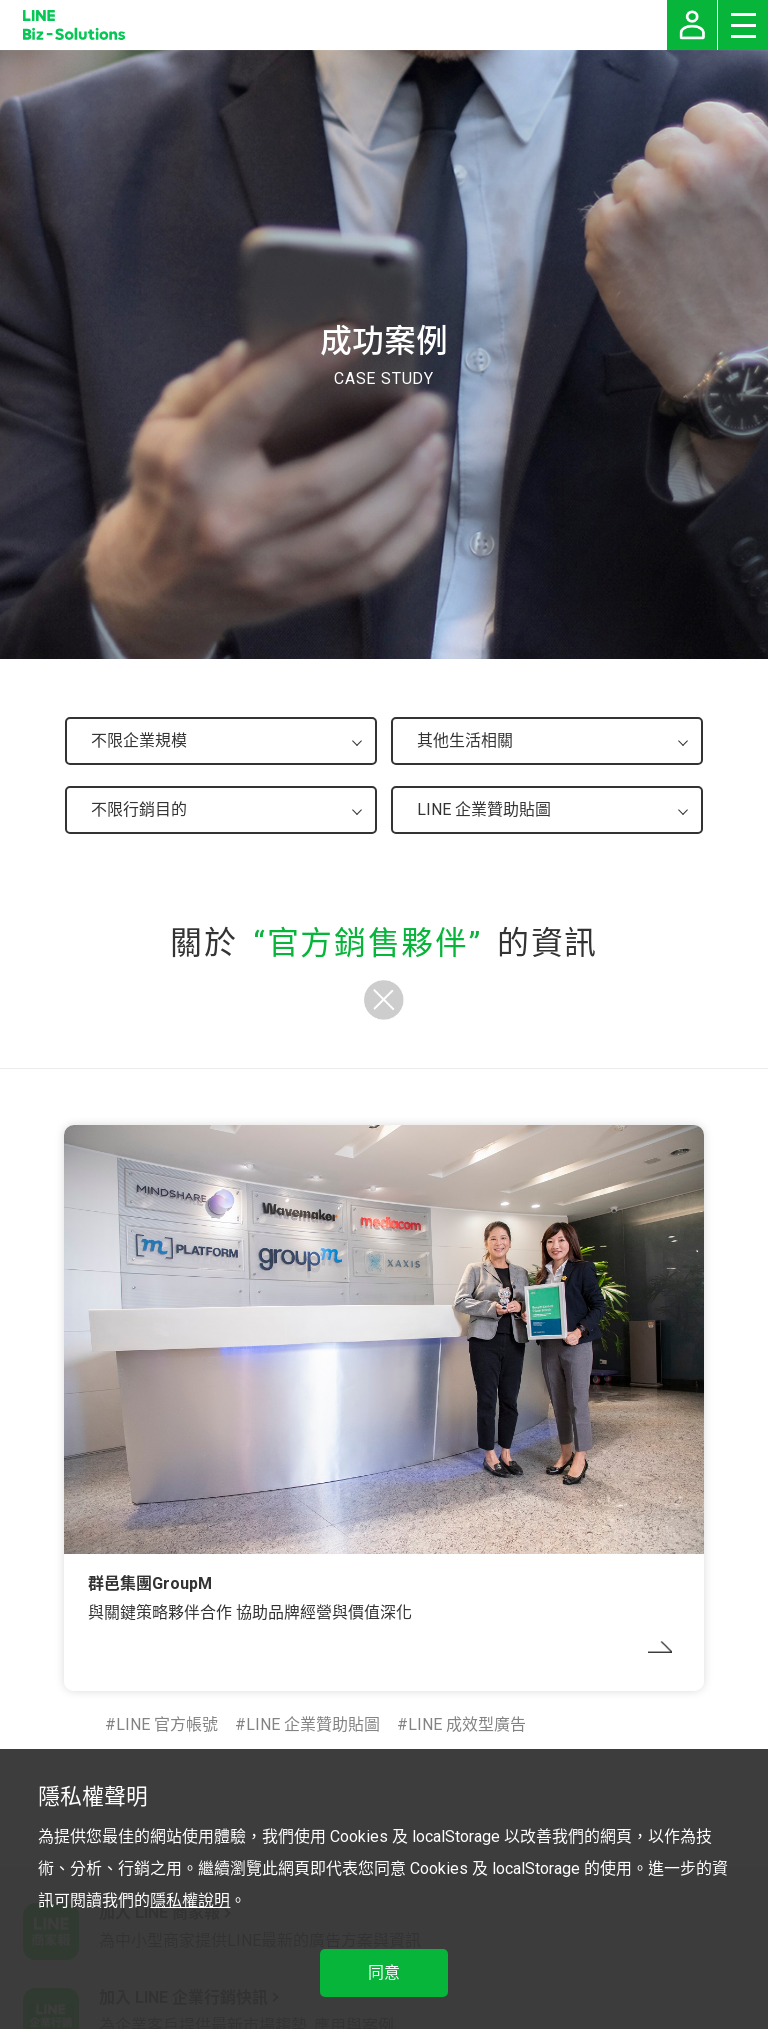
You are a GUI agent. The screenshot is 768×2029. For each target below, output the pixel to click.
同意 (384, 1972)
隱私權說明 (190, 1900)
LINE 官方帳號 (167, 1724)
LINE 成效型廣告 (467, 1724)
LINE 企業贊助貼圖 (313, 1724)
